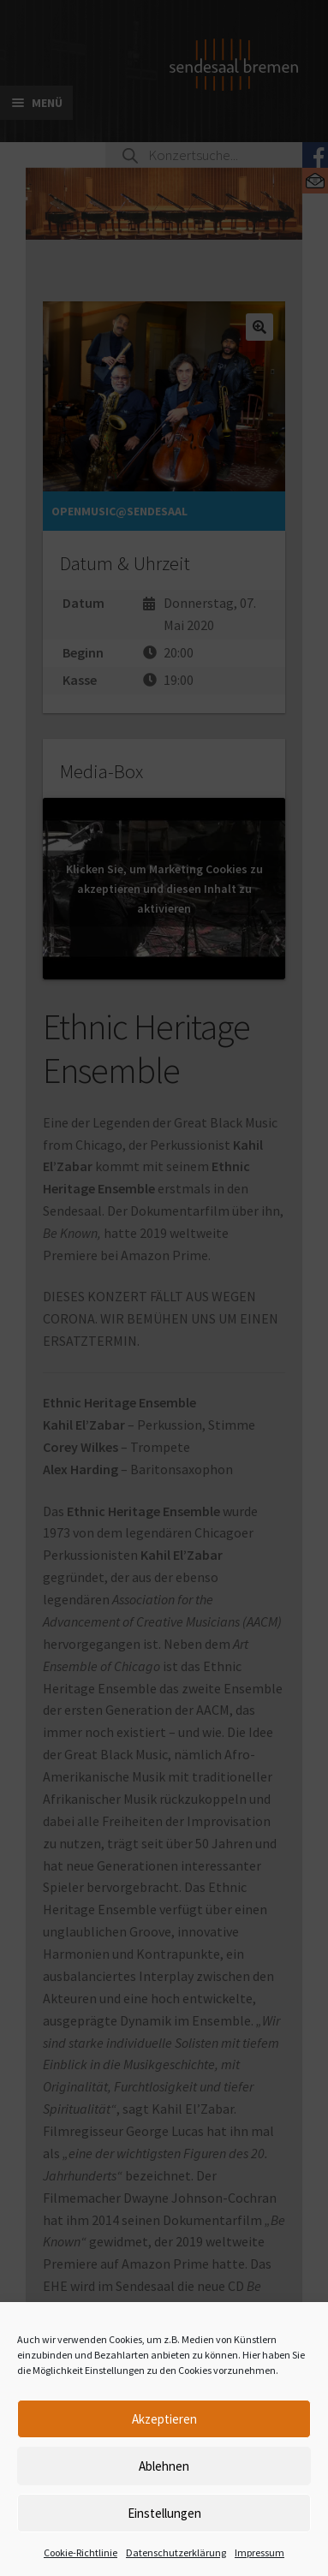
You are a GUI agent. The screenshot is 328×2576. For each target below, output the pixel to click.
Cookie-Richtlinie (80, 2552)
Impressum (259, 2552)
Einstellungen (164, 2513)
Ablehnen (164, 2466)
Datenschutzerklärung (176, 2552)
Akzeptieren (164, 2419)
